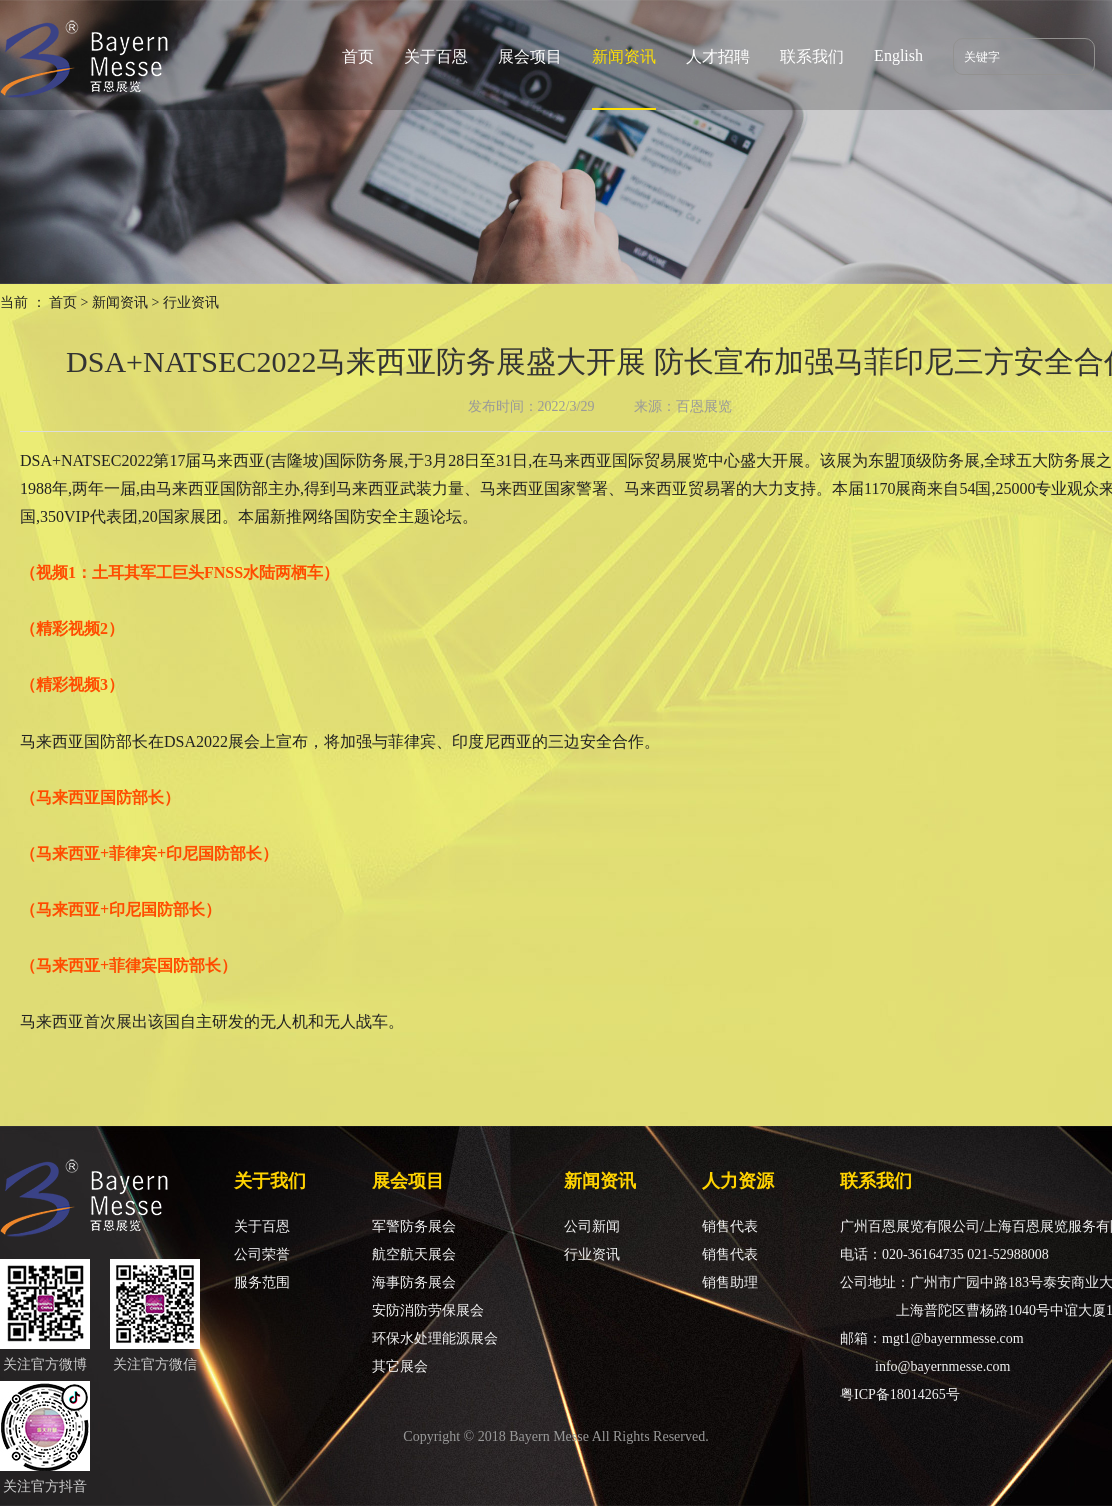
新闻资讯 (624, 56)
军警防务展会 (414, 1226)
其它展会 (400, 1366)
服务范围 (262, 1282)
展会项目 (530, 56)
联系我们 (812, 56)
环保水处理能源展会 (435, 1338)
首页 (358, 56)
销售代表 (730, 1226)
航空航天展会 (414, 1254)
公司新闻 (592, 1226)
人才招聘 (718, 56)
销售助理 (730, 1282)
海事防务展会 (414, 1282)
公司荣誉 (262, 1254)
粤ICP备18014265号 (900, 1394)
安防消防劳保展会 (428, 1310)
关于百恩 (436, 56)
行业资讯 (592, 1254)
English (898, 55)
